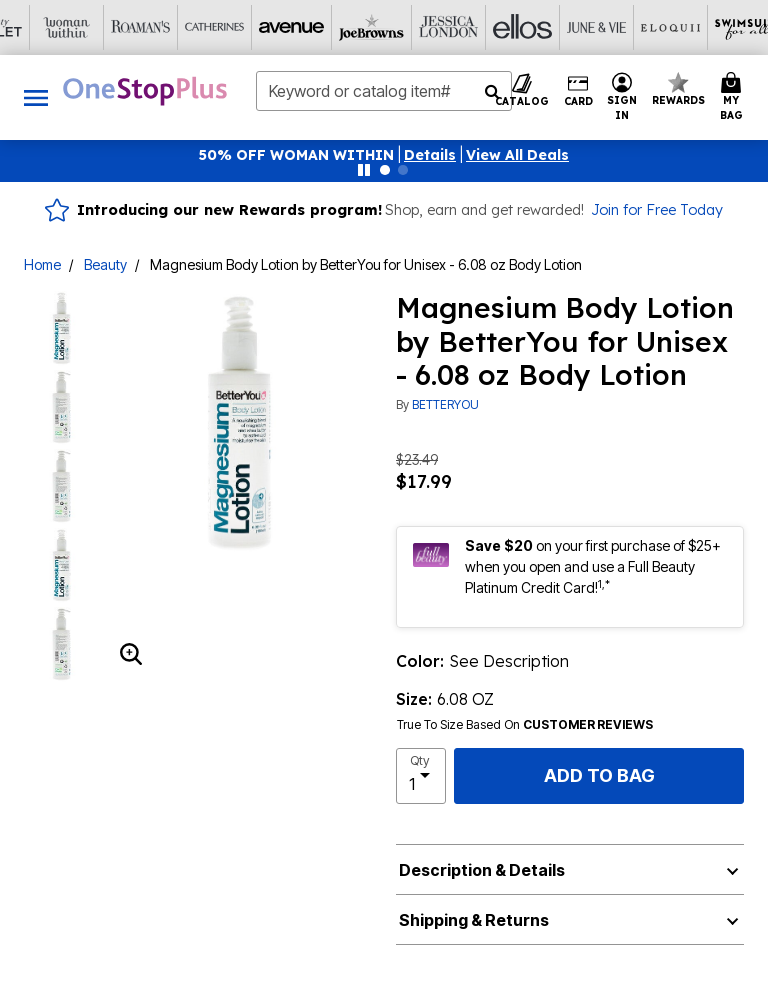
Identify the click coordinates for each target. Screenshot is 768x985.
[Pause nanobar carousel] (364, 170)
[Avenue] (51, 27)
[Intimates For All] (643, 27)
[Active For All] (569, 27)
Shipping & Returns (474, 920)
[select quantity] (421, 776)
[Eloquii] (421, 27)
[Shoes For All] (717, 27)
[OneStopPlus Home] (145, 91)
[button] (430, 155)
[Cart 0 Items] (734, 97)
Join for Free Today (657, 210)
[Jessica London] (199, 27)
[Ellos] (273, 27)
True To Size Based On (525, 725)
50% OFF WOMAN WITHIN (296, 155)
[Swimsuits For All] (495, 27)
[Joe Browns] (125, 27)
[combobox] (384, 91)
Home (42, 264)
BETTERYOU (445, 404)
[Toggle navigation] (36, 97)
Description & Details (482, 870)
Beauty (105, 264)
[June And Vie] (347, 27)
